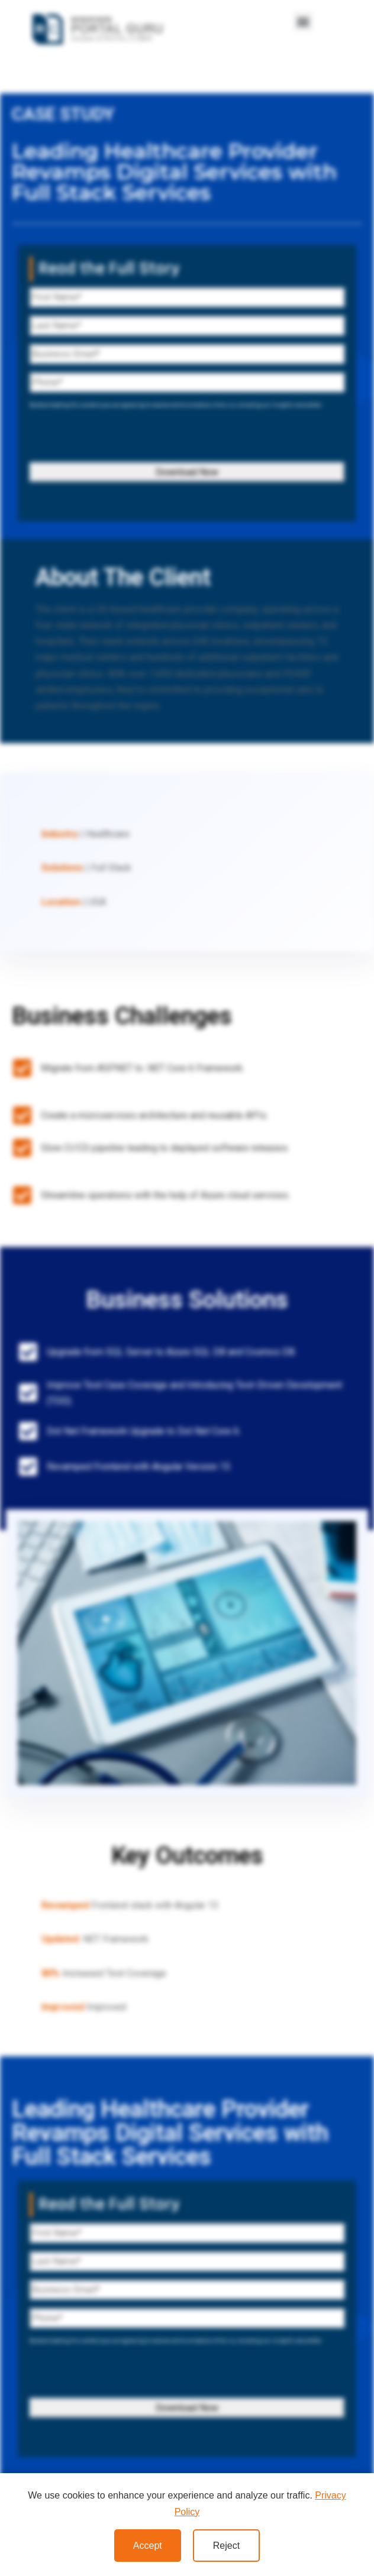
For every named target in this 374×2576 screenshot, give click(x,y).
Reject (226, 2546)
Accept (147, 2546)
